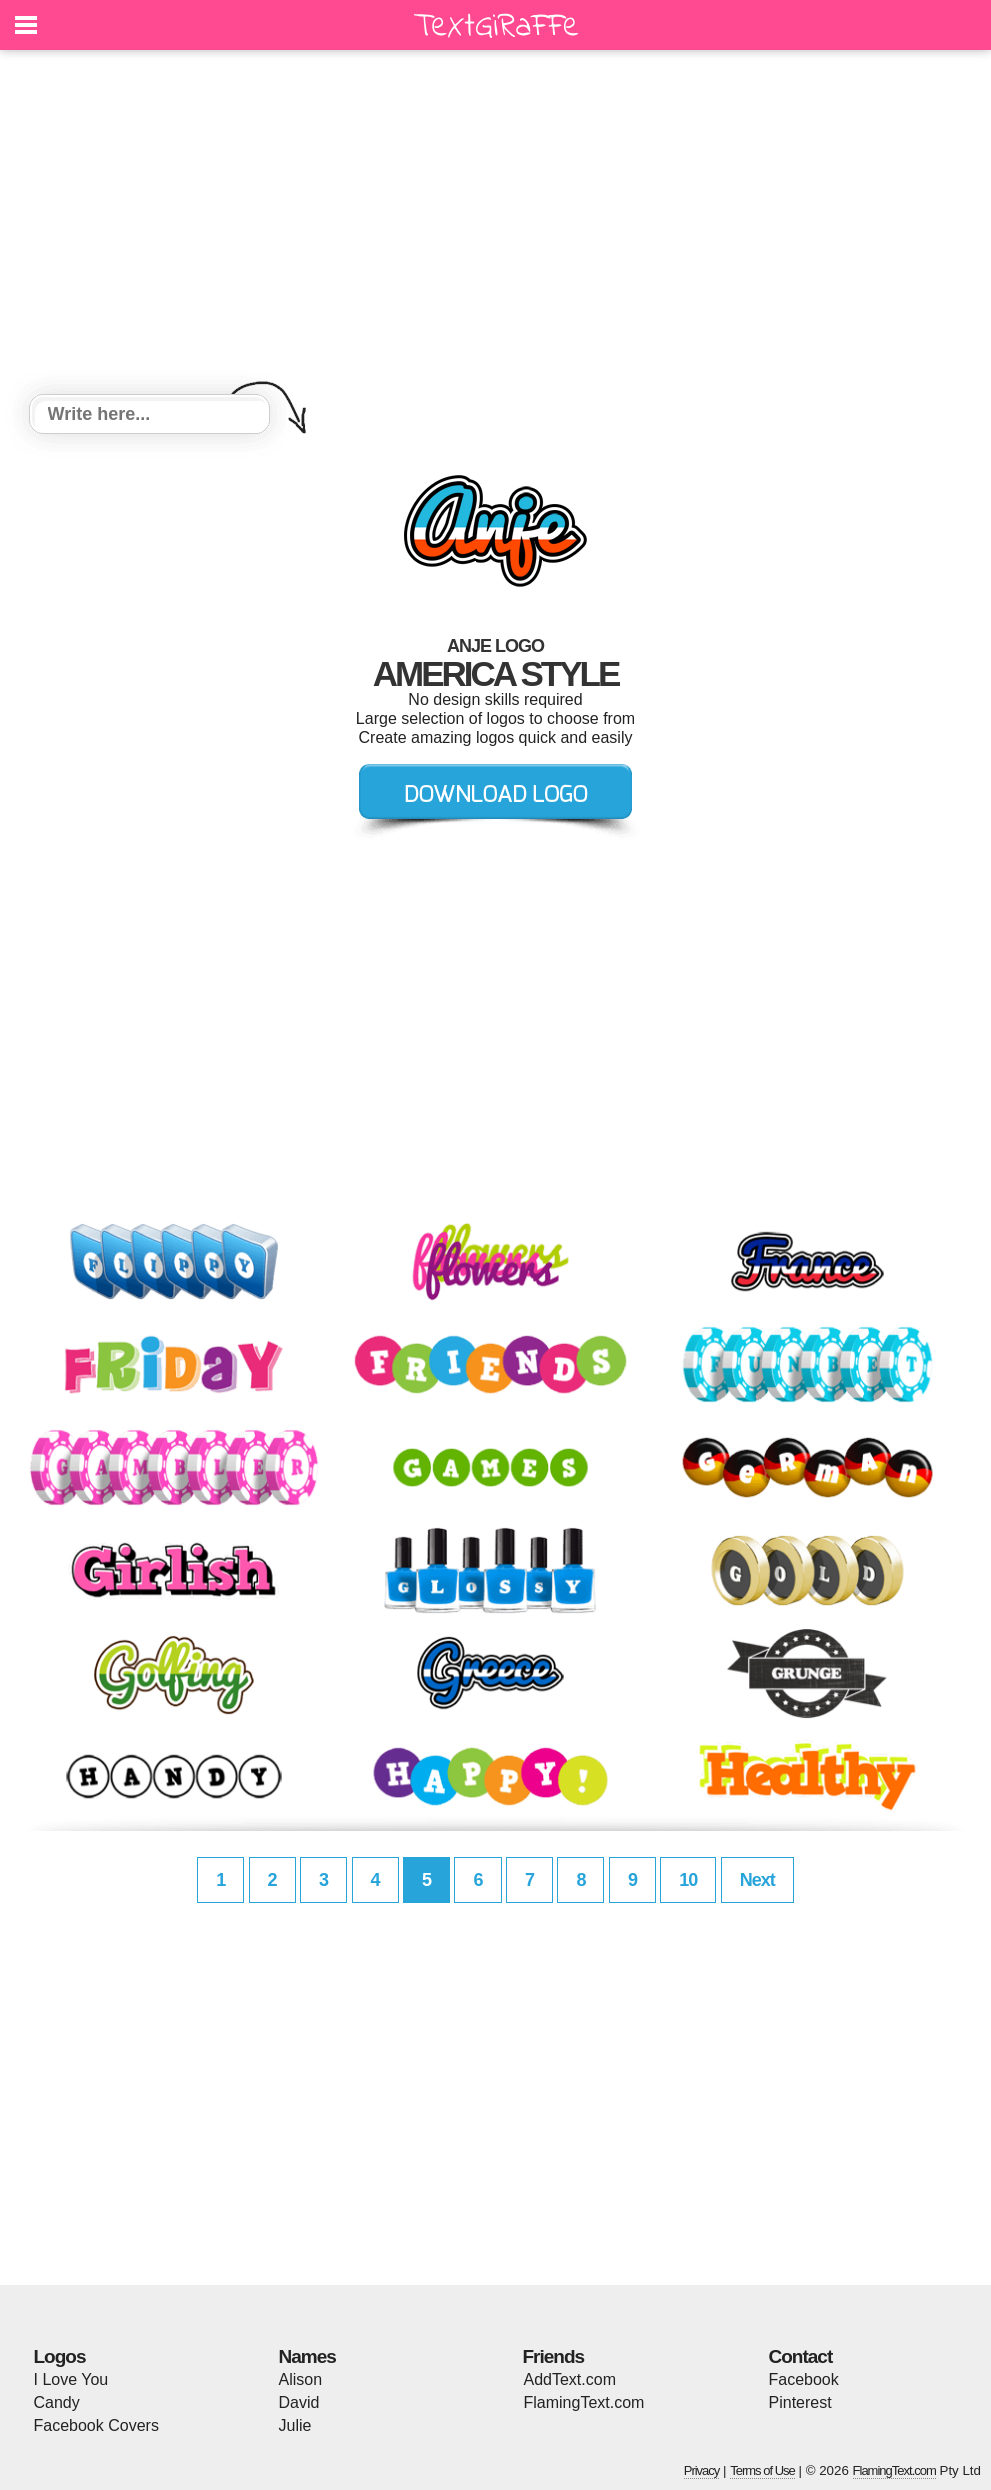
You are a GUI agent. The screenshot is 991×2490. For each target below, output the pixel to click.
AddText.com (570, 2379)
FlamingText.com (584, 2402)
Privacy (702, 2470)
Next (757, 1880)
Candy (57, 2402)
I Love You (71, 2379)
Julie (295, 2425)
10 (688, 1880)
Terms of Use (762, 2470)
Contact (801, 2356)
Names (307, 2356)
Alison (301, 2379)
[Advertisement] (496, 225)
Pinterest (800, 2402)
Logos (60, 2356)
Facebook (804, 2379)
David (299, 2402)
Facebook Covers (96, 2425)
